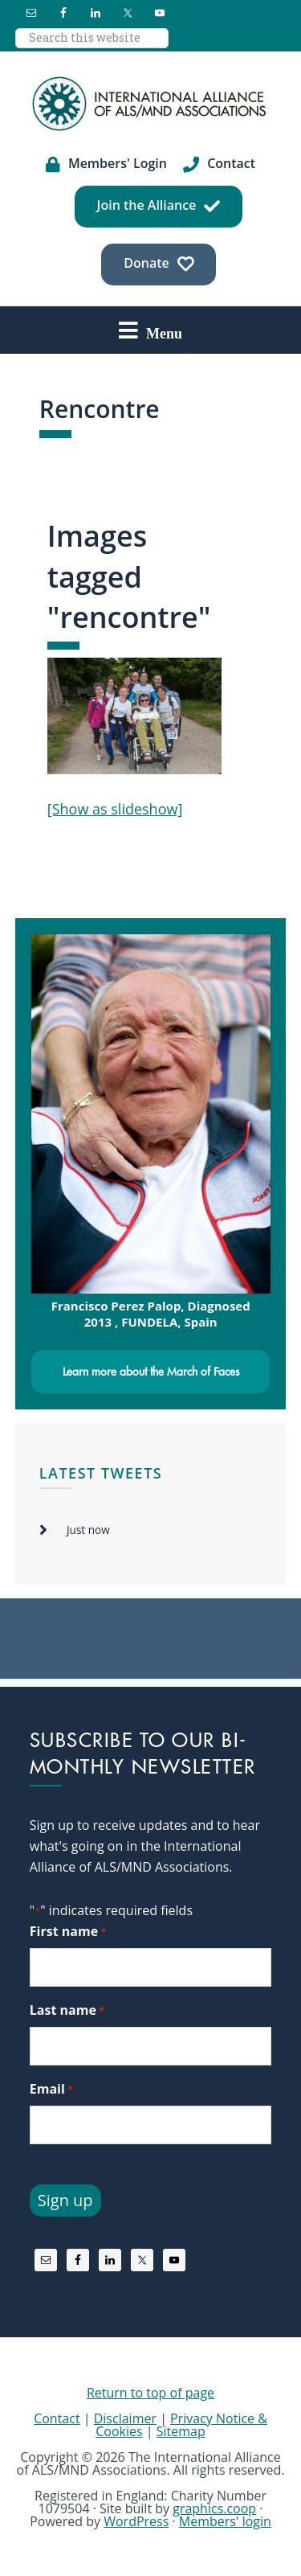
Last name (67, 2010)
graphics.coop (214, 2508)
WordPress (136, 2521)
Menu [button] (164, 333)
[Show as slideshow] (115, 808)
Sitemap (181, 2431)
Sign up (65, 2200)
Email (51, 2089)
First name (68, 1931)
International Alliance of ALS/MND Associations (151, 104)
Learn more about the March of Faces (151, 1371)
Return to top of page (150, 2393)
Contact (56, 2418)
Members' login (225, 2521)
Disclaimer (125, 2418)
